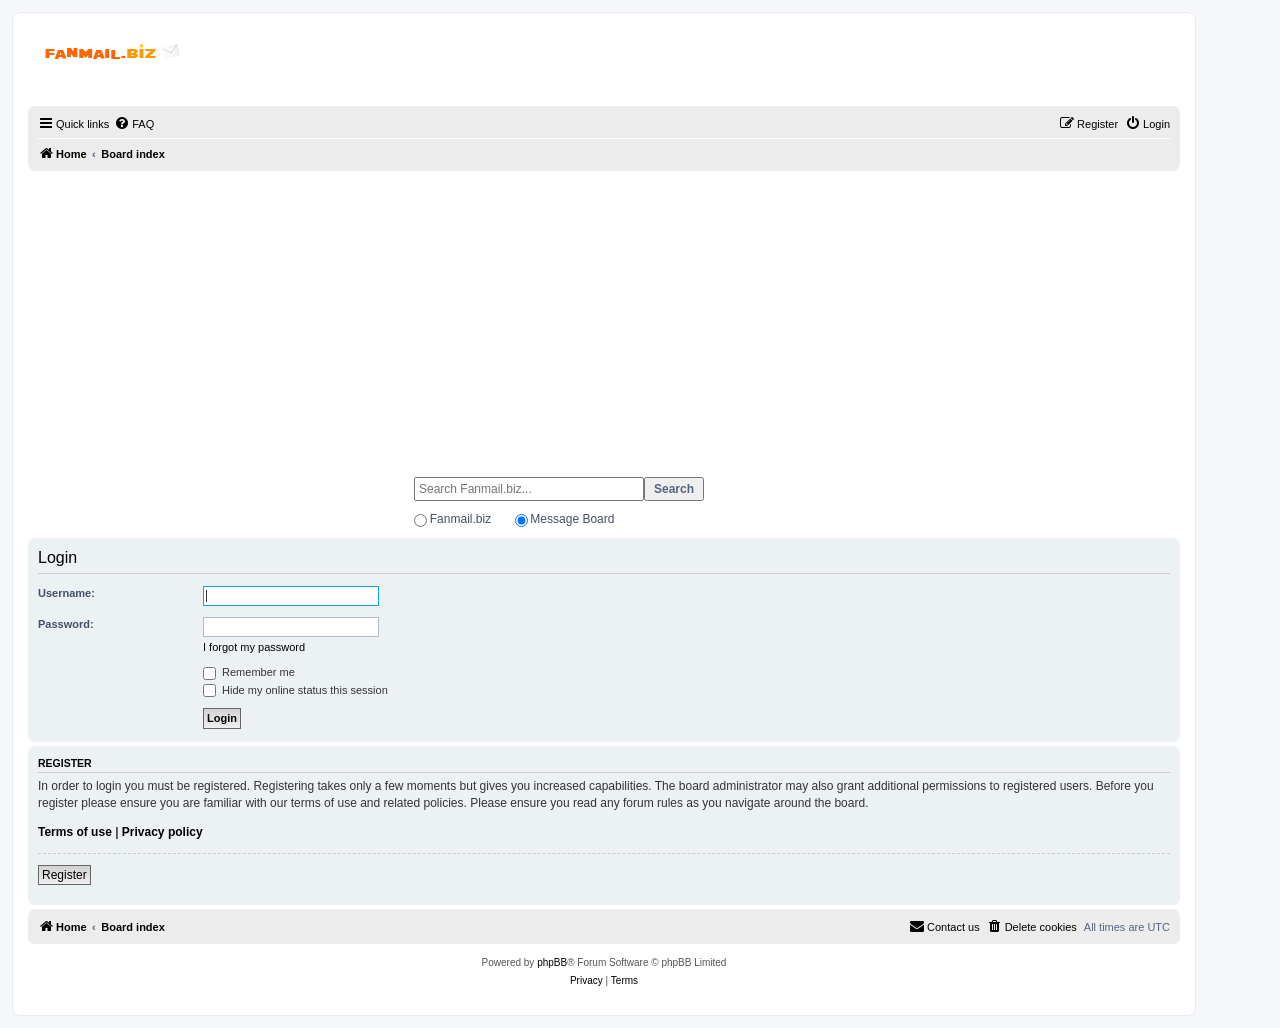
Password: (66, 624)
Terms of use (75, 832)
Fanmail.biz (460, 519)
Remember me (249, 672)
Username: (66, 593)
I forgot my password (254, 647)
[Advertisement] (604, 315)
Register (64, 875)
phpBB (552, 962)
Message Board (572, 519)
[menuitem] (134, 124)
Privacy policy (162, 832)
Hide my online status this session (295, 690)
